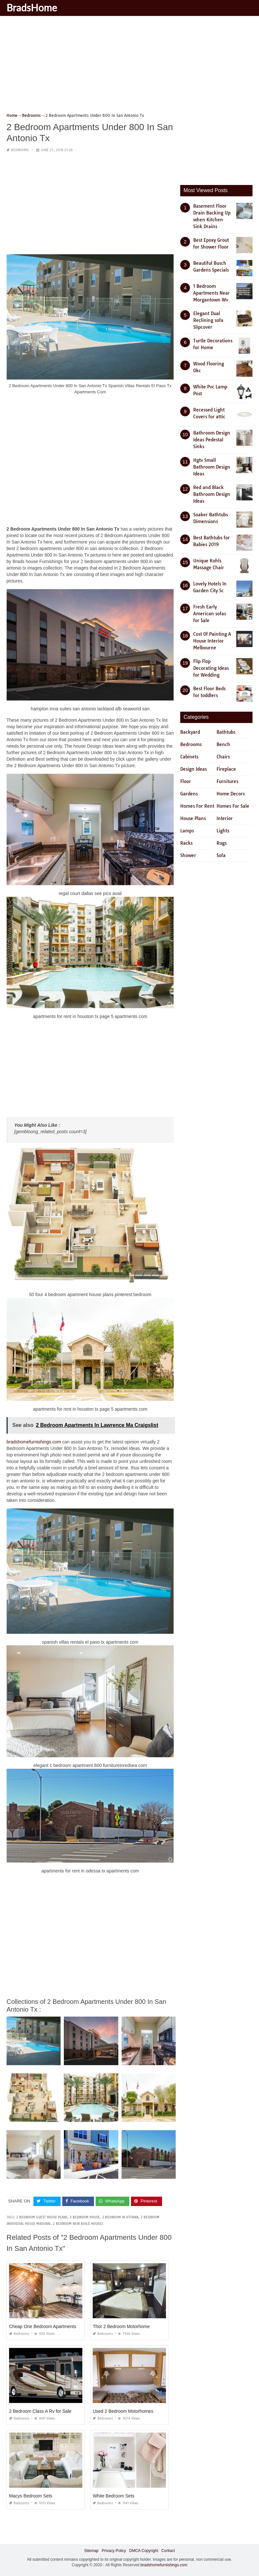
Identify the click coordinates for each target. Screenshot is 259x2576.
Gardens (189, 794)
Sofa (221, 855)
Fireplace (226, 769)
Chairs (223, 757)
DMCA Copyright (143, 2550)
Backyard (190, 732)
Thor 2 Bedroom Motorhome (121, 2326)
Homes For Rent (197, 806)
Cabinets (189, 757)
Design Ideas (193, 769)
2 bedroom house (85, 2217)
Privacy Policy (114, 2550)
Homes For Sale (233, 806)
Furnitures (227, 781)
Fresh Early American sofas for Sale (209, 613)
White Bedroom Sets (113, 2495)
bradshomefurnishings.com (33, 1441)
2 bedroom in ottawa (120, 2217)
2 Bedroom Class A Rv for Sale (40, 2411)
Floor (185, 781)
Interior (225, 818)
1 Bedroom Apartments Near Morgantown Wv (211, 293)
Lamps (187, 831)
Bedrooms (20, 150)
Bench (223, 744)
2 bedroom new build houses (78, 2224)
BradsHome (31, 7)
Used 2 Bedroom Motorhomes (123, 2411)
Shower (188, 855)
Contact (168, 2550)
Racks (186, 843)
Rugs (222, 843)
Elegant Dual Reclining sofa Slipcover (208, 320)
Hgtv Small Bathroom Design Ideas (211, 467)
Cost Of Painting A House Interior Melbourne (212, 641)
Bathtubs (226, 732)
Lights (223, 831)
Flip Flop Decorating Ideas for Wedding (211, 668)
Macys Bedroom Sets (30, 2495)
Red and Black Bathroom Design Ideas (211, 494)
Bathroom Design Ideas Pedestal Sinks (211, 439)
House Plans (193, 818)
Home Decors (231, 794)
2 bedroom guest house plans (41, 2217)
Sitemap (91, 2550)
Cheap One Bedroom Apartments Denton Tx (53, 2326)
